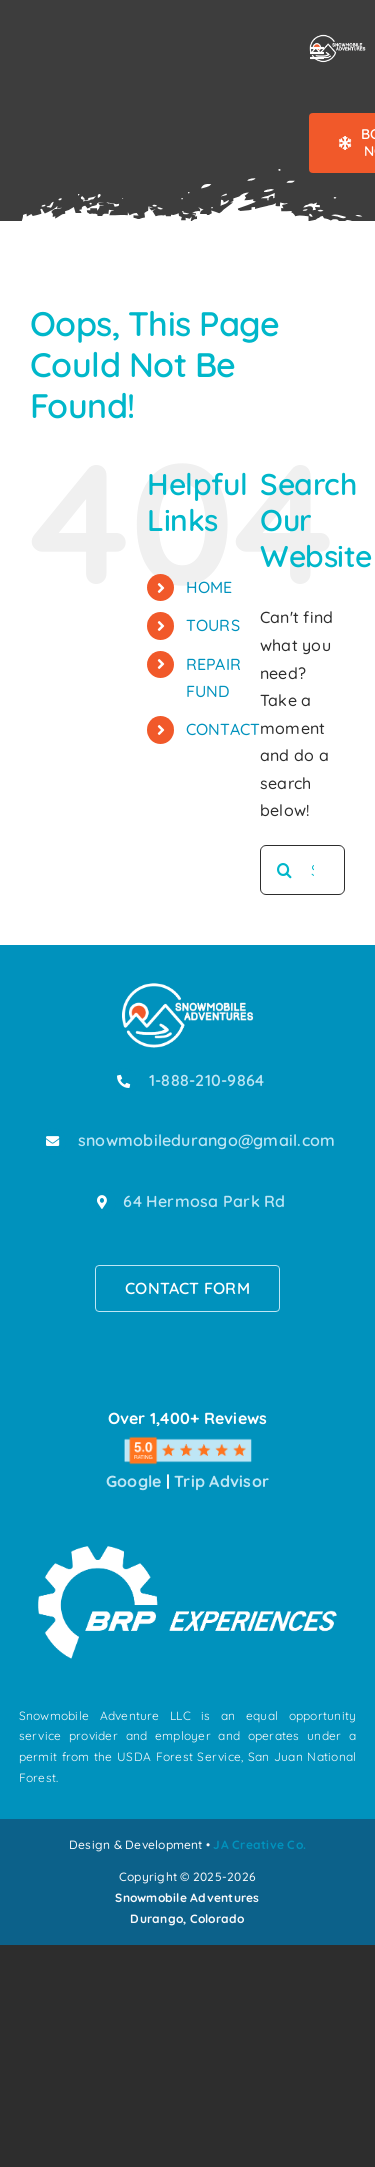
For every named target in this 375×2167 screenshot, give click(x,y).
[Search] (285, 870)
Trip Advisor (221, 1481)
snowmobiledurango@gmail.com (206, 1140)
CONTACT (223, 729)
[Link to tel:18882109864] (124, 1081)
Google (133, 1481)
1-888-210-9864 (206, 1080)
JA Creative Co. (259, 1844)
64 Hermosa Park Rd (204, 1201)
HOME (209, 587)
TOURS (213, 625)
